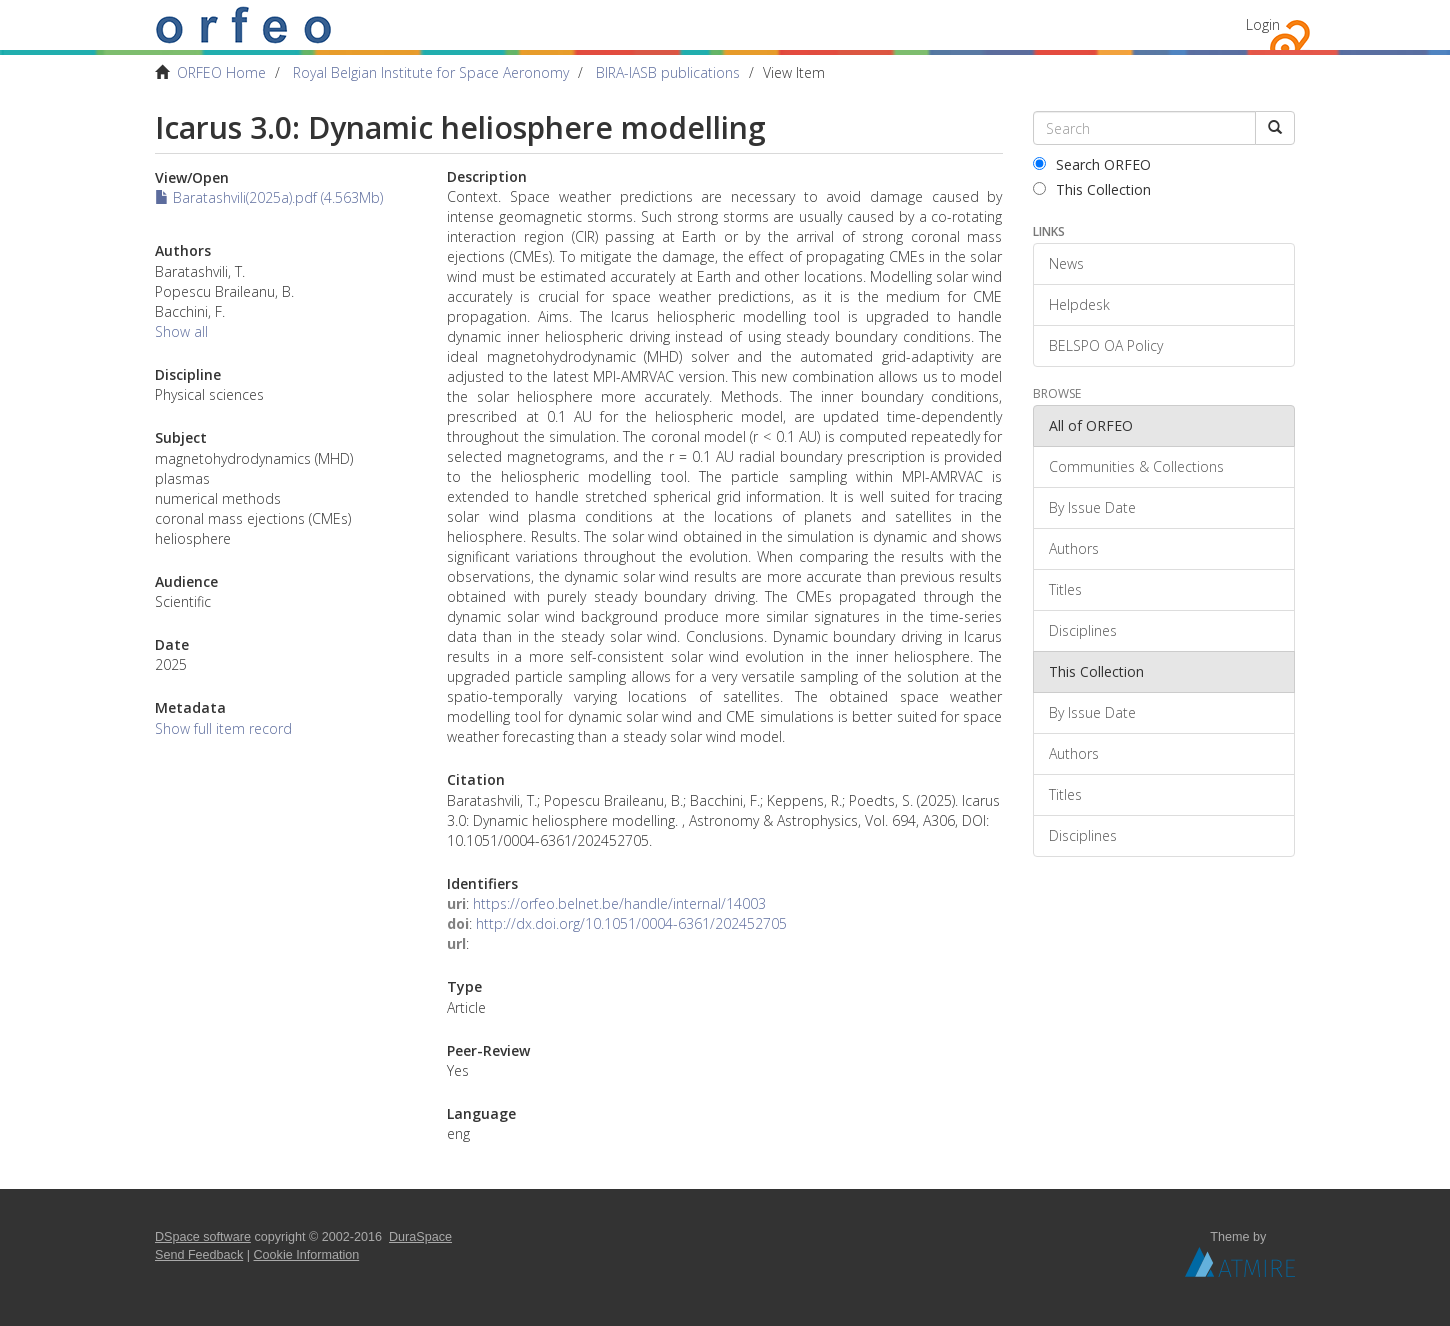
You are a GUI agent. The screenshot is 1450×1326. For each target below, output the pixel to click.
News (1066, 263)
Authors (1074, 548)
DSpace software (203, 1237)
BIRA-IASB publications (668, 72)
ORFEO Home (221, 72)
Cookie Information (307, 1255)
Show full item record (223, 728)
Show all (181, 331)
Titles (1065, 589)
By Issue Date (1092, 507)
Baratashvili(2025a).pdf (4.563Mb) (269, 197)
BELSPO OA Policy (1106, 345)
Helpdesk (1079, 304)
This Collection (1092, 189)
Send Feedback (199, 1255)
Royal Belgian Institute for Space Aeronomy (431, 72)
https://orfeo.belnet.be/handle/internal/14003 (619, 903)
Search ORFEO (1092, 164)
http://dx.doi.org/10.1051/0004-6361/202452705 (631, 923)
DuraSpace (420, 1237)
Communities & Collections (1136, 466)
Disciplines (1083, 630)
